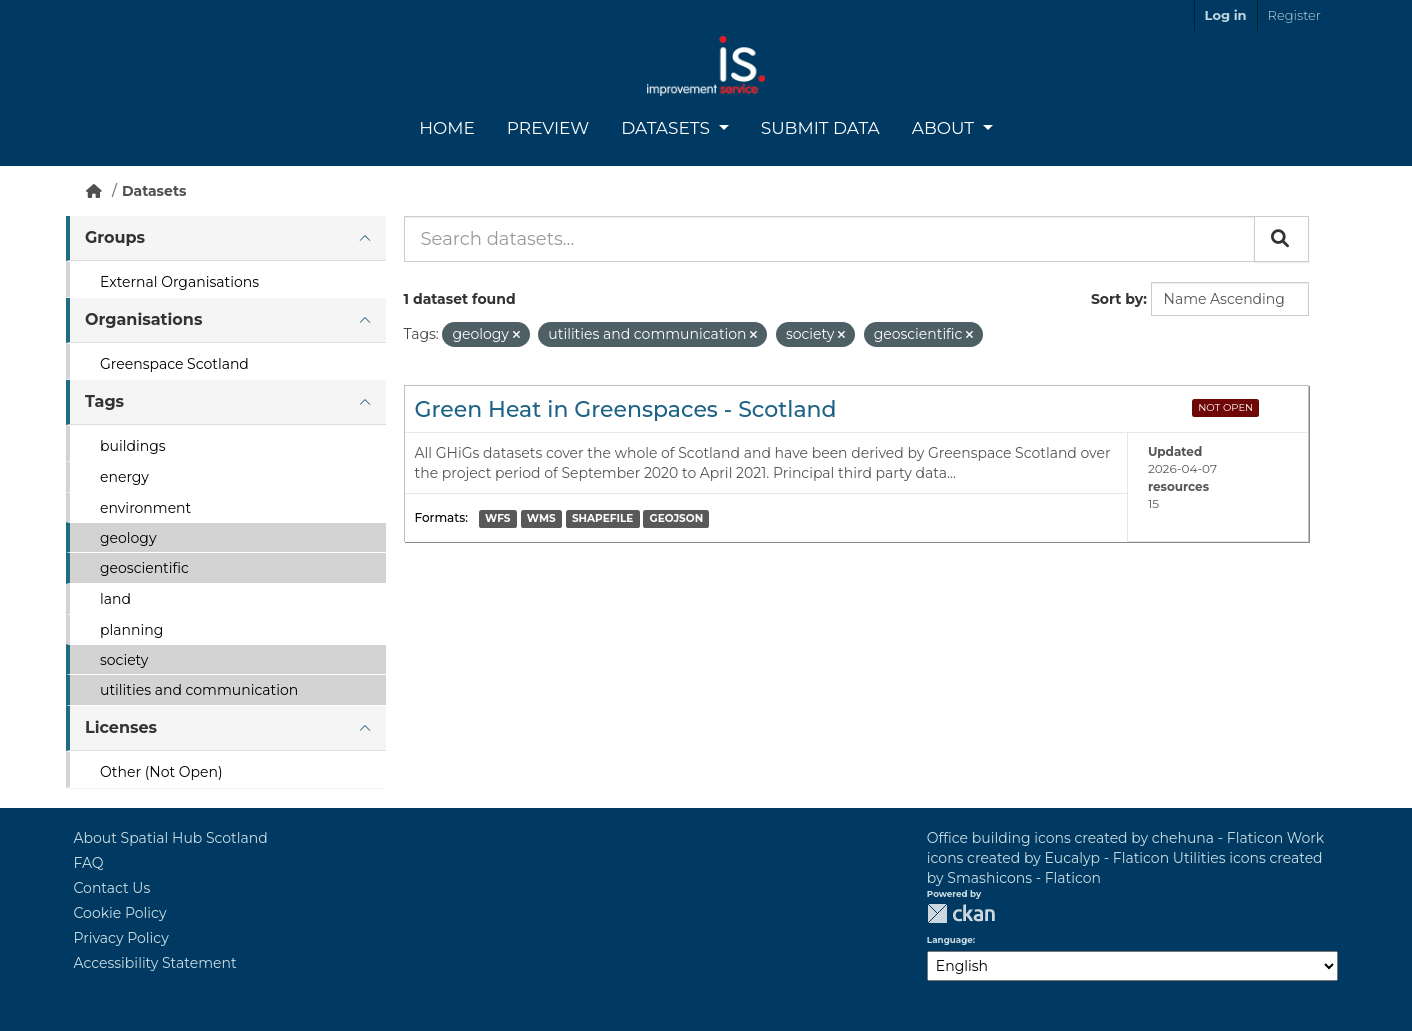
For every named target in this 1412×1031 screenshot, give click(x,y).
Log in (1226, 15)
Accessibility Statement (155, 963)
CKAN (961, 913)
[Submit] (1281, 239)
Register (1294, 15)
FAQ (89, 863)
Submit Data (820, 128)
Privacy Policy (121, 938)
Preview (548, 128)
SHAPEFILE (602, 518)
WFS (497, 518)
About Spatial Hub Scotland (171, 838)
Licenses (121, 727)
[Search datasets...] (829, 239)
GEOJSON (677, 518)
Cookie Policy (120, 913)
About (945, 128)
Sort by (1117, 299)
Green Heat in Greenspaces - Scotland (626, 409)
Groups (115, 237)
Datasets (667, 128)
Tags (104, 401)
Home (447, 128)
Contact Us (112, 888)
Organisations (143, 319)
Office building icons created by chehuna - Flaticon (1105, 838)
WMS (541, 518)
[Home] (94, 191)
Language (950, 940)
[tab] (226, 238)
